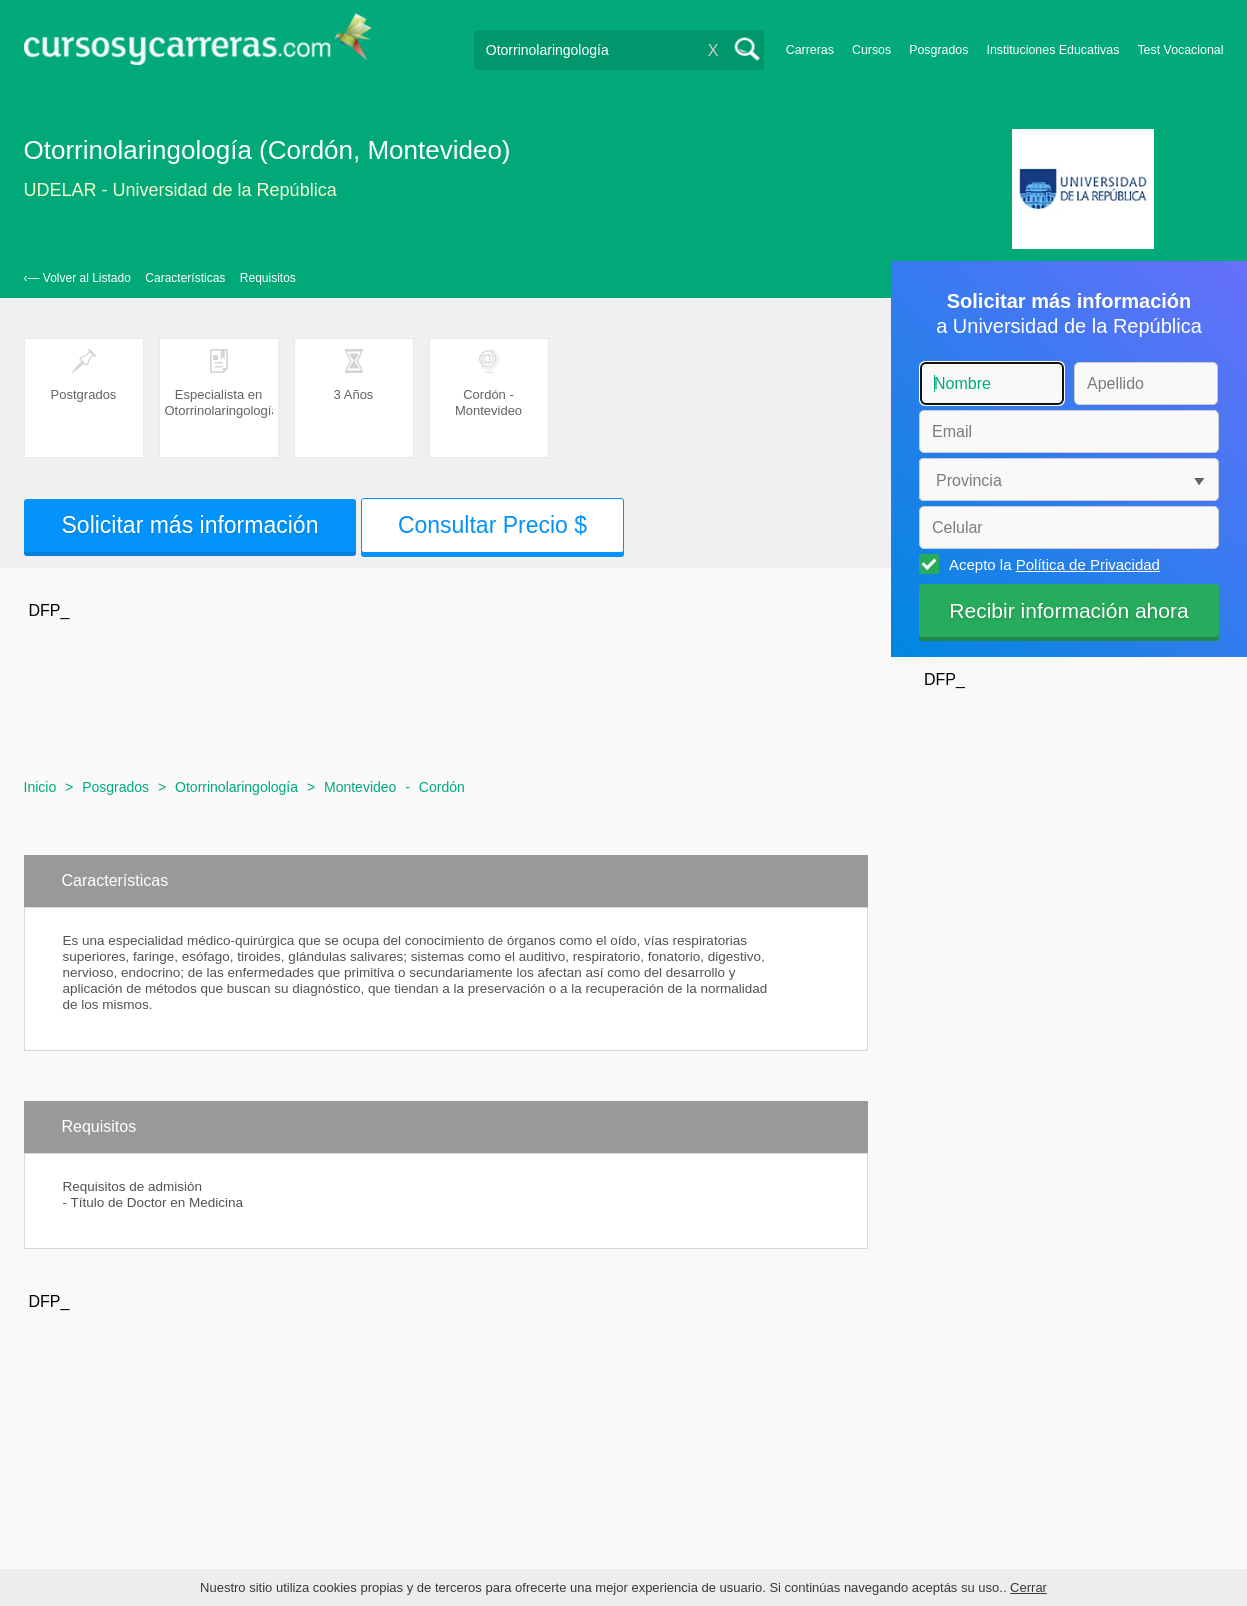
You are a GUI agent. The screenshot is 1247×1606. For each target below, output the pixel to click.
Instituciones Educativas (1052, 50)
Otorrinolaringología (236, 787)
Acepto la (1051, 564)
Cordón (442, 787)
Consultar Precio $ (492, 525)
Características (185, 278)
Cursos (871, 50)
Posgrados (938, 50)
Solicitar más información (190, 525)
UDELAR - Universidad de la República (180, 190)
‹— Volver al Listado (77, 278)
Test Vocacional (1180, 50)
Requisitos (268, 278)
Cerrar (1028, 1587)
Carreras (810, 50)
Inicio (40, 787)
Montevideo (360, 787)
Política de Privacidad (1088, 564)
